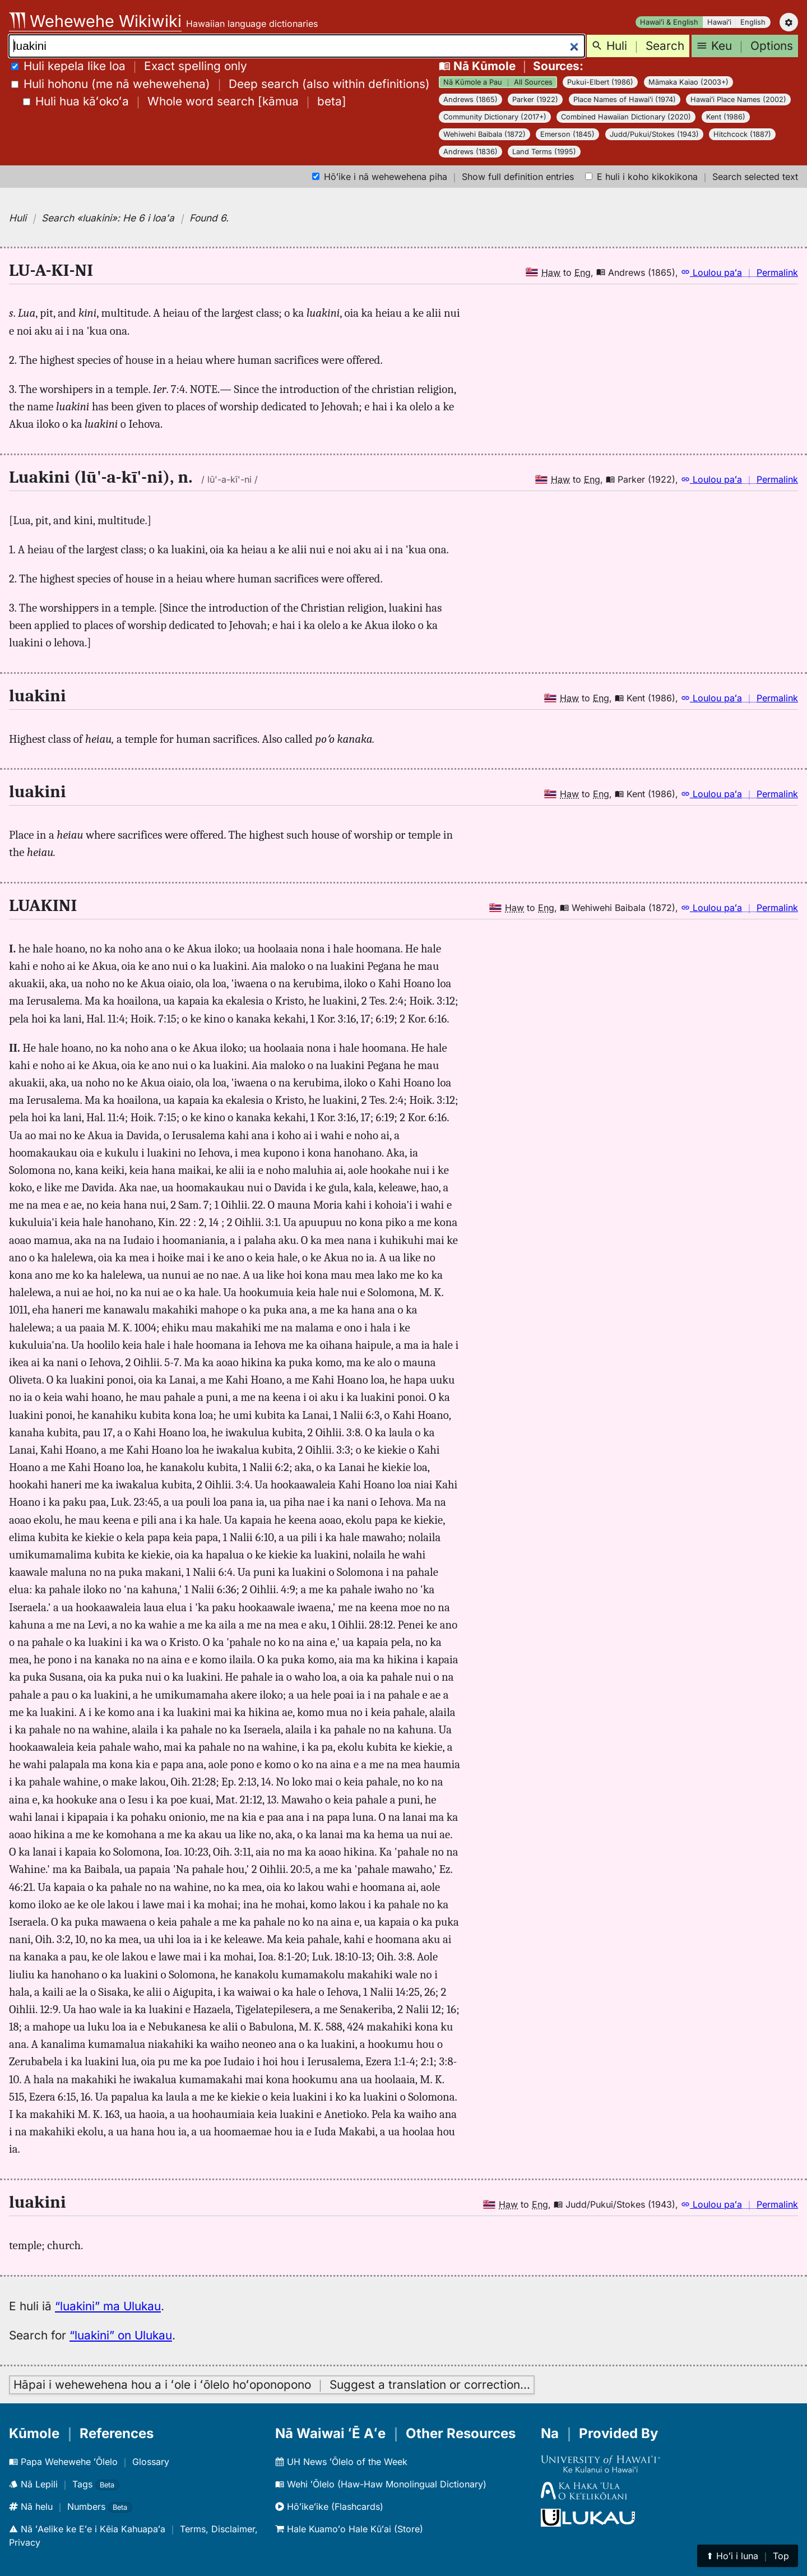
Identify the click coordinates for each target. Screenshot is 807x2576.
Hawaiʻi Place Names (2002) (738, 99)
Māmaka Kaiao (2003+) (688, 82)
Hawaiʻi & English (669, 22)
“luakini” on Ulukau (120, 2335)
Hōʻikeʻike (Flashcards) (329, 2506)
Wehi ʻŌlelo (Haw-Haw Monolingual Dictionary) (380, 2484)
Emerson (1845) (567, 134)
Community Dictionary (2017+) (495, 117)
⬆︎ (747, 2555)
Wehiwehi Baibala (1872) (484, 134)
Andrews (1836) (470, 151)
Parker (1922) (535, 99)
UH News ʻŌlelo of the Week (341, 2461)
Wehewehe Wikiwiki (95, 21)
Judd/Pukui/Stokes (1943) (654, 134)
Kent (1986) (726, 117)
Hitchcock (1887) (742, 134)
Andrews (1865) (470, 99)
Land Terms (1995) (544, 151)
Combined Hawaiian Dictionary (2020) (626, 117)
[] (184, 101)
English (753, 22)
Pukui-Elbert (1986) (600, 82)
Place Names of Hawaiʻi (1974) (624, 99)
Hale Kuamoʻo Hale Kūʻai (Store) (349, 2529)
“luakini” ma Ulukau (108, 2306)
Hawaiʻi (719, 22)
